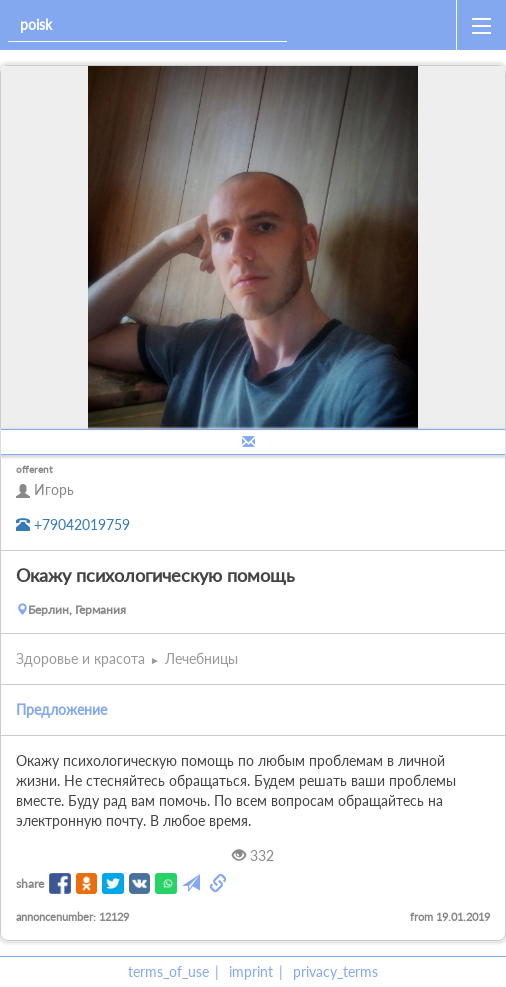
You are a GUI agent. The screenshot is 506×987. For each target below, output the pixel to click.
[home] (375, 25)
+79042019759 (73, 524)
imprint (251, 971)
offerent (34, 469)
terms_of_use (168, 971)
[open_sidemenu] (481, 25)
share (30, 883)
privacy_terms (335, 971)
